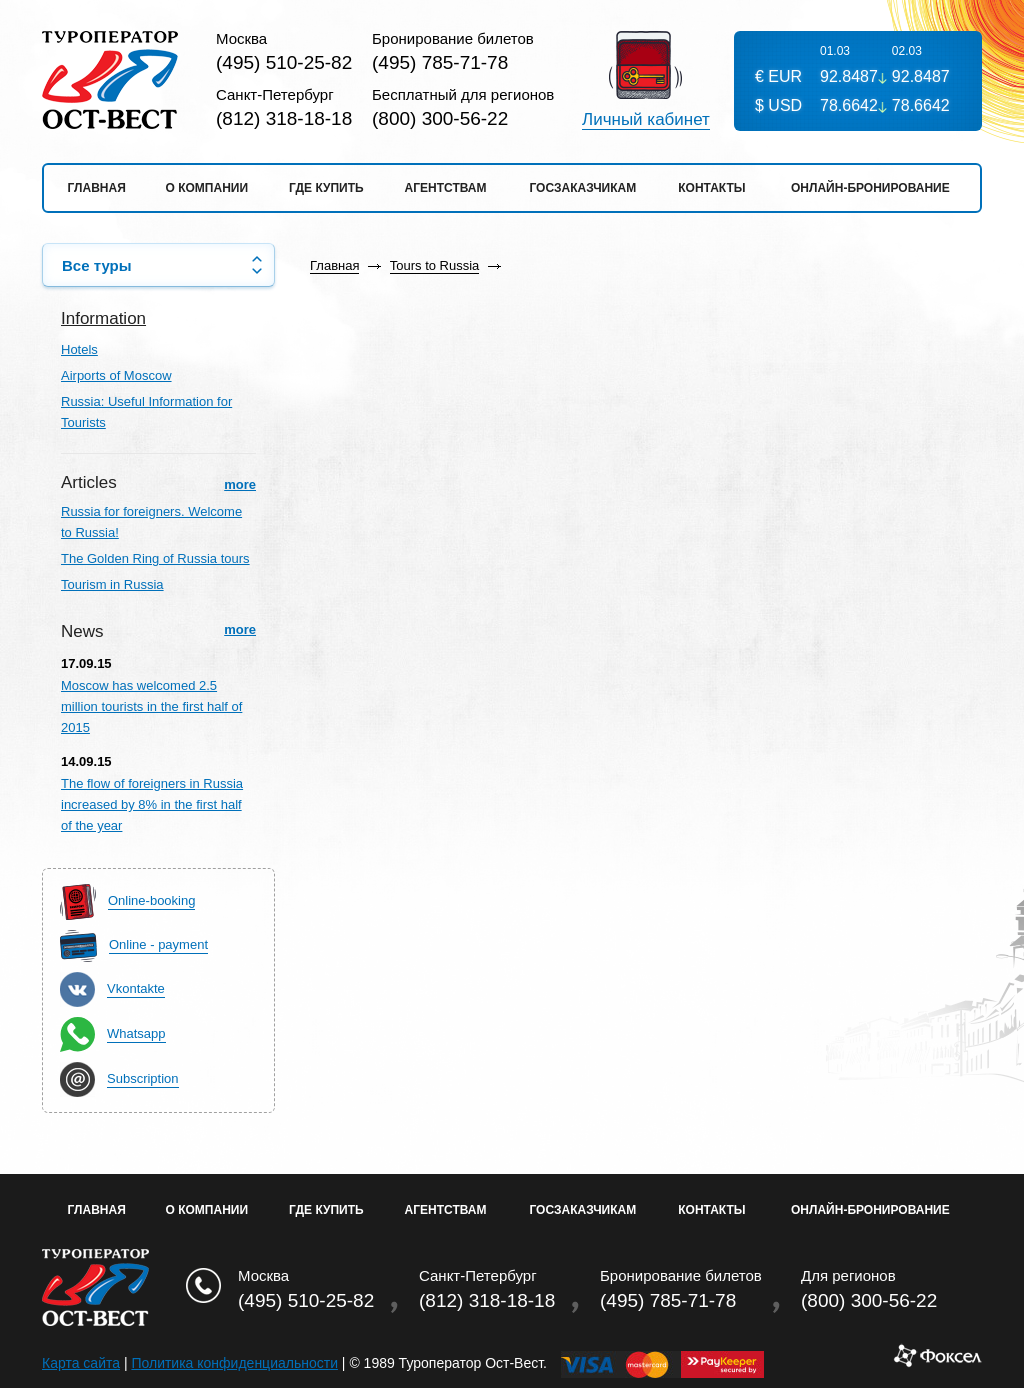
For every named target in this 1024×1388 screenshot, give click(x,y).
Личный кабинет (646, 120)
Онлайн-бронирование (870, 188)
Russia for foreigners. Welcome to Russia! (151, 522)
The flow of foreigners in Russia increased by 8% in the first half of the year (152, 804)
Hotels (79, 349)
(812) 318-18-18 (284, 118)
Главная (97, 188)
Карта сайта (81, 1363)
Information (103, 318)
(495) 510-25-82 (284, 62)
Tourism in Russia (112, 584)
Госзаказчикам (582, 188)
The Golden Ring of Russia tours (155, 558)
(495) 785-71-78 (440, 62)
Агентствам (446, 188)
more (240, 484)
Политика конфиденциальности (234, 1363)
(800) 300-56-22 (440, 118)
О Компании (207, 1210)
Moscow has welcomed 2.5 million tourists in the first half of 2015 (151, 706)
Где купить (326, 188)
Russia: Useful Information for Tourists (146, 412)
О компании (207, 188)
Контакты (711, 188)
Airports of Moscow (116, 375)
